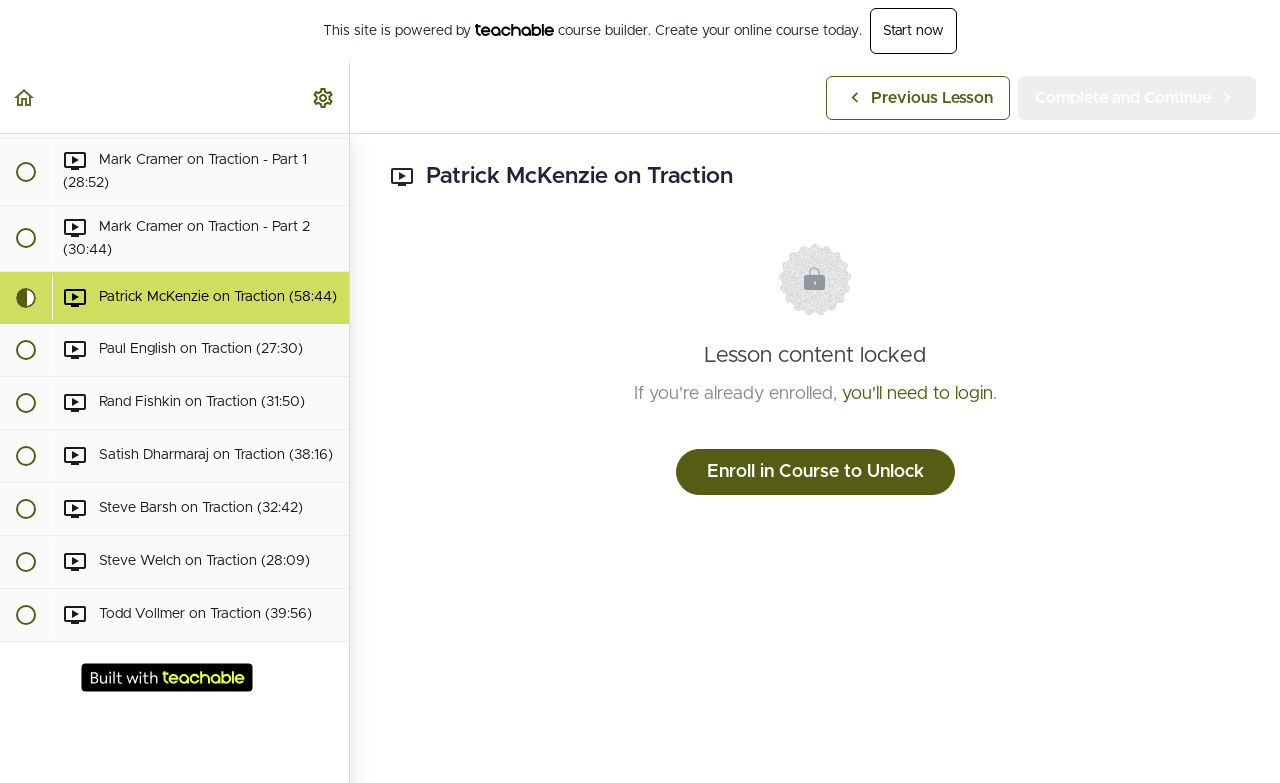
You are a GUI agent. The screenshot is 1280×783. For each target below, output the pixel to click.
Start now (913, 31)
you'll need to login (917, 394)
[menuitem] (324, 97)
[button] (25, 97)
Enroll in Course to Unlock (815, 472)
